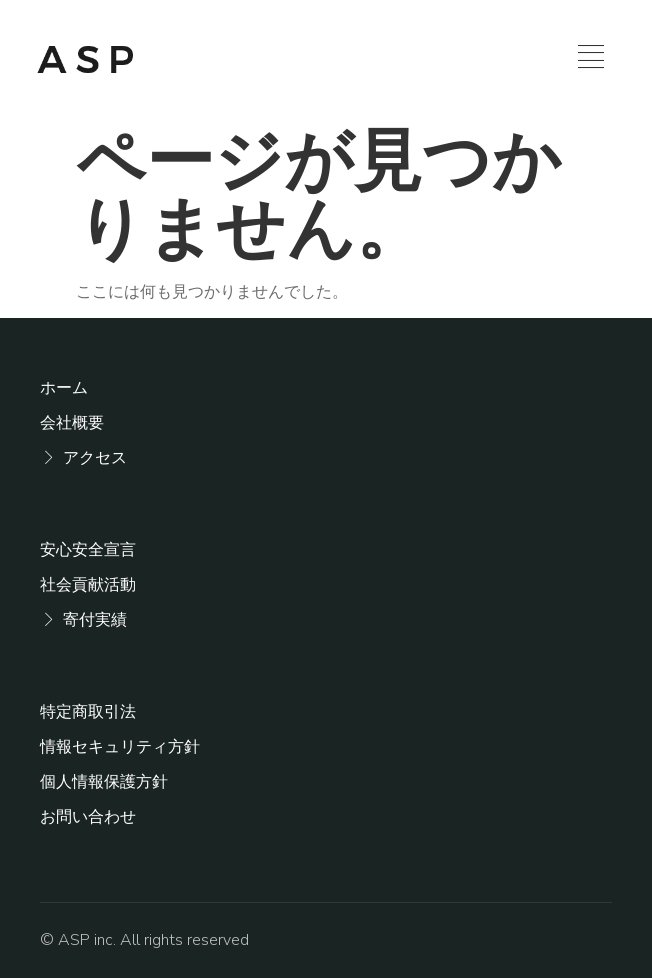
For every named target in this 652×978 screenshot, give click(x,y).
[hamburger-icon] (591, 59)
